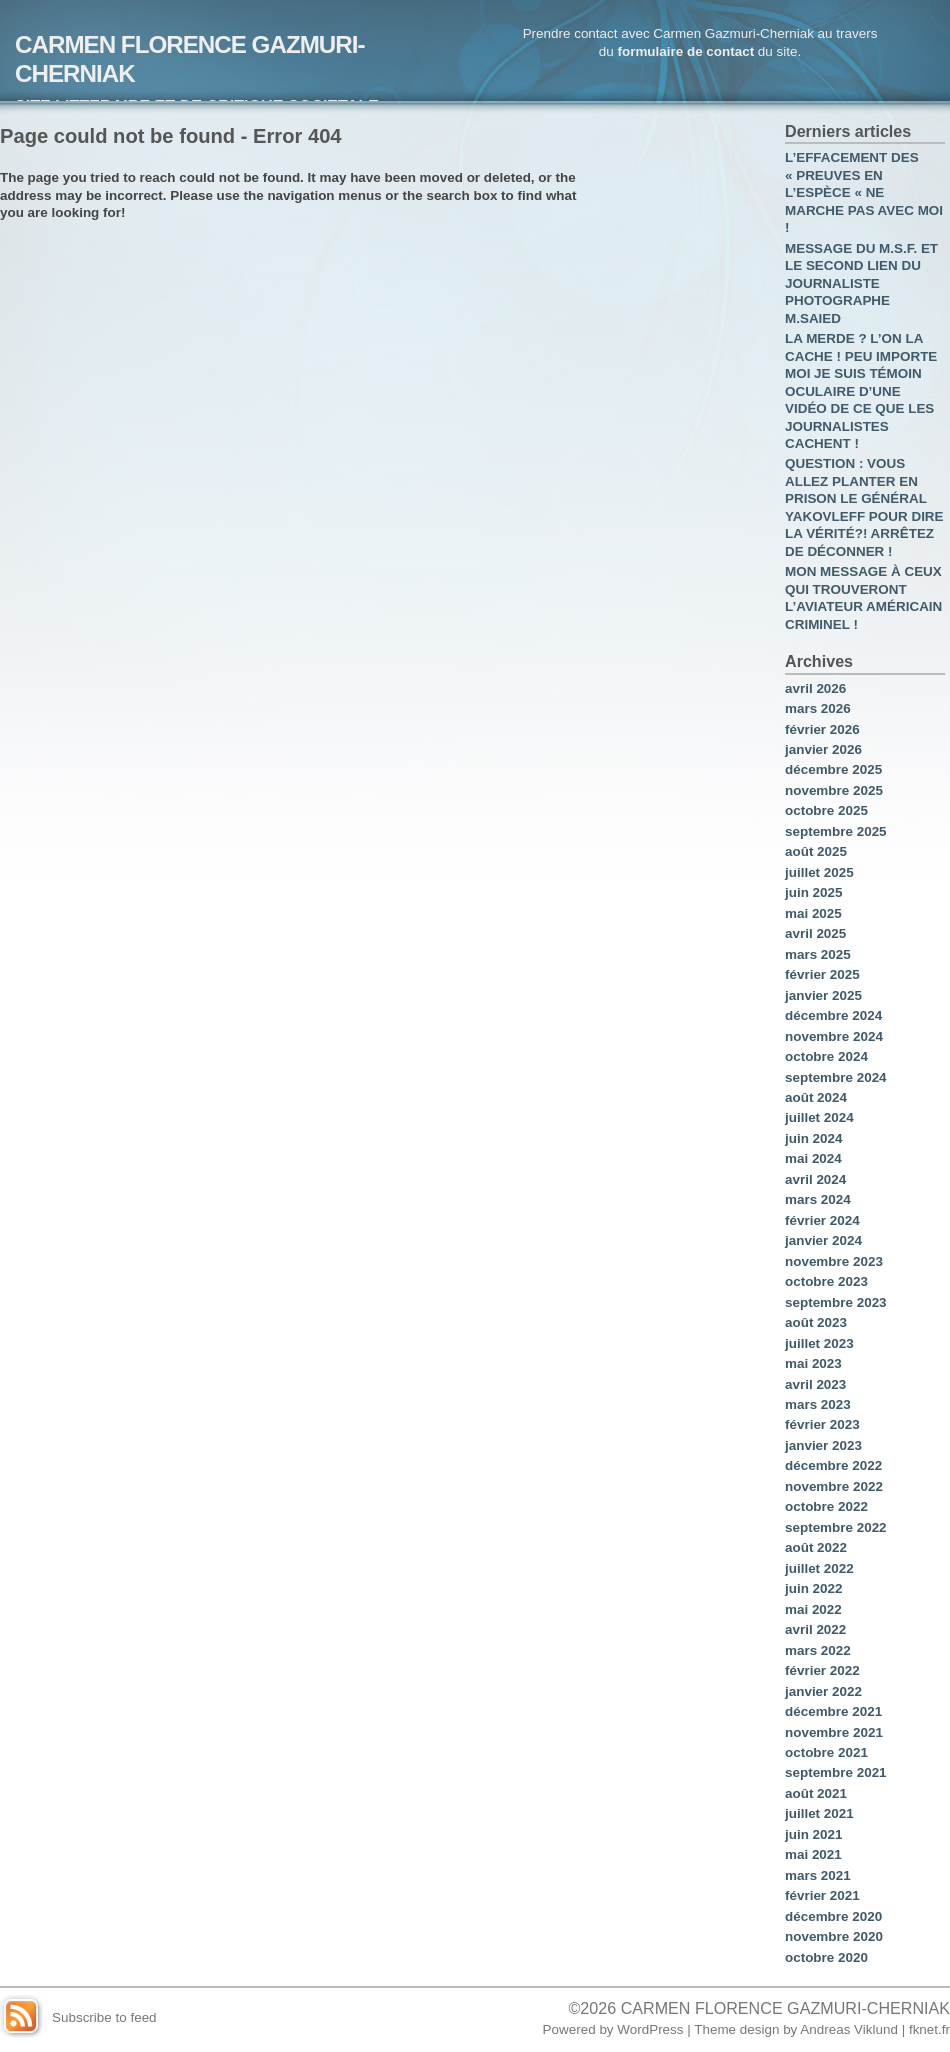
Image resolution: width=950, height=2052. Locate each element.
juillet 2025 (819, 872)
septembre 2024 (836, 1077)
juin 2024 (814, 1138)
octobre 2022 (826, 1506)
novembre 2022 (834, 1486)
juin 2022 (814, 1588)
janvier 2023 (823, 1445)
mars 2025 (818, 954)
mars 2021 (818, 1875)
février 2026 (822, 729)
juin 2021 (814, 1834)
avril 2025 (815, 933)
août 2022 (816, 1547)
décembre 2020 (833, 1916)
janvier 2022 (823, 1691)
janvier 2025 (823, 995)
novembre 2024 (834, 1036)
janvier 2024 (823, 1240)
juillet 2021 (819, 1813)
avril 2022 (815, 1629)
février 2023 (822, 1424)
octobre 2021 (826, 1752)
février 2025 (822, 974)
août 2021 (816, 1793)
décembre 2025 (833, 769)
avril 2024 (815, 1179)
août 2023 (816, 1322)
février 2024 (822, 1220)
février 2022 (822, 1670)
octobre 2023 (826, 1281)
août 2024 (816, 1097)
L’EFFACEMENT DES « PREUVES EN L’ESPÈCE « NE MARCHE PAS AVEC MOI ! (864, 192)
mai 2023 (813, 1363)
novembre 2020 (834, 1936)
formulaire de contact (685, 51)
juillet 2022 (819, 1568)
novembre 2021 (834, 1732)
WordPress (650, 2029)
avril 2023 (815, 1384)
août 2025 (816, 851)
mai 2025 (813, 913)
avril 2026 (815, 688)
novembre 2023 (834, 1261)
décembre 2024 (833, 1015)
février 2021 (822, 1895)
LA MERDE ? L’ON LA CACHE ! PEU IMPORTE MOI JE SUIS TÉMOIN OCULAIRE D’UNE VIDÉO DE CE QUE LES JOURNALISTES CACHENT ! (861, 391)
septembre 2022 (836, 1527)
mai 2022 (813, 1609)
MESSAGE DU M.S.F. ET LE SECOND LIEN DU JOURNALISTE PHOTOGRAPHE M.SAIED (861, 283)
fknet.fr (929, 2029)
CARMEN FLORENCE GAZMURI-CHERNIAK (785, 2008)
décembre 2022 (833, 1465)
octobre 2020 (826, 1957)
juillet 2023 (819, 1343)
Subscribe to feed (104, 2017)
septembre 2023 (836, 1302)
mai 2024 (813, 1158)
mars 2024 (818, 1199)
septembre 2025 (836, 831)
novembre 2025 (834, 790)
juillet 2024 (819, 1117)
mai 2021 (813, 1854)
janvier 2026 (823, 749)
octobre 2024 (826, 1056)
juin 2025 (814, 892)
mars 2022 (818, 1650)
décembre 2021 (833, 1711)
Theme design (736, 2029)
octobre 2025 (826, 810)
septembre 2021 (836, 1772)
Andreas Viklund (849, 2029)
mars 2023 (818, 1404)
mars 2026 (818, 708)
